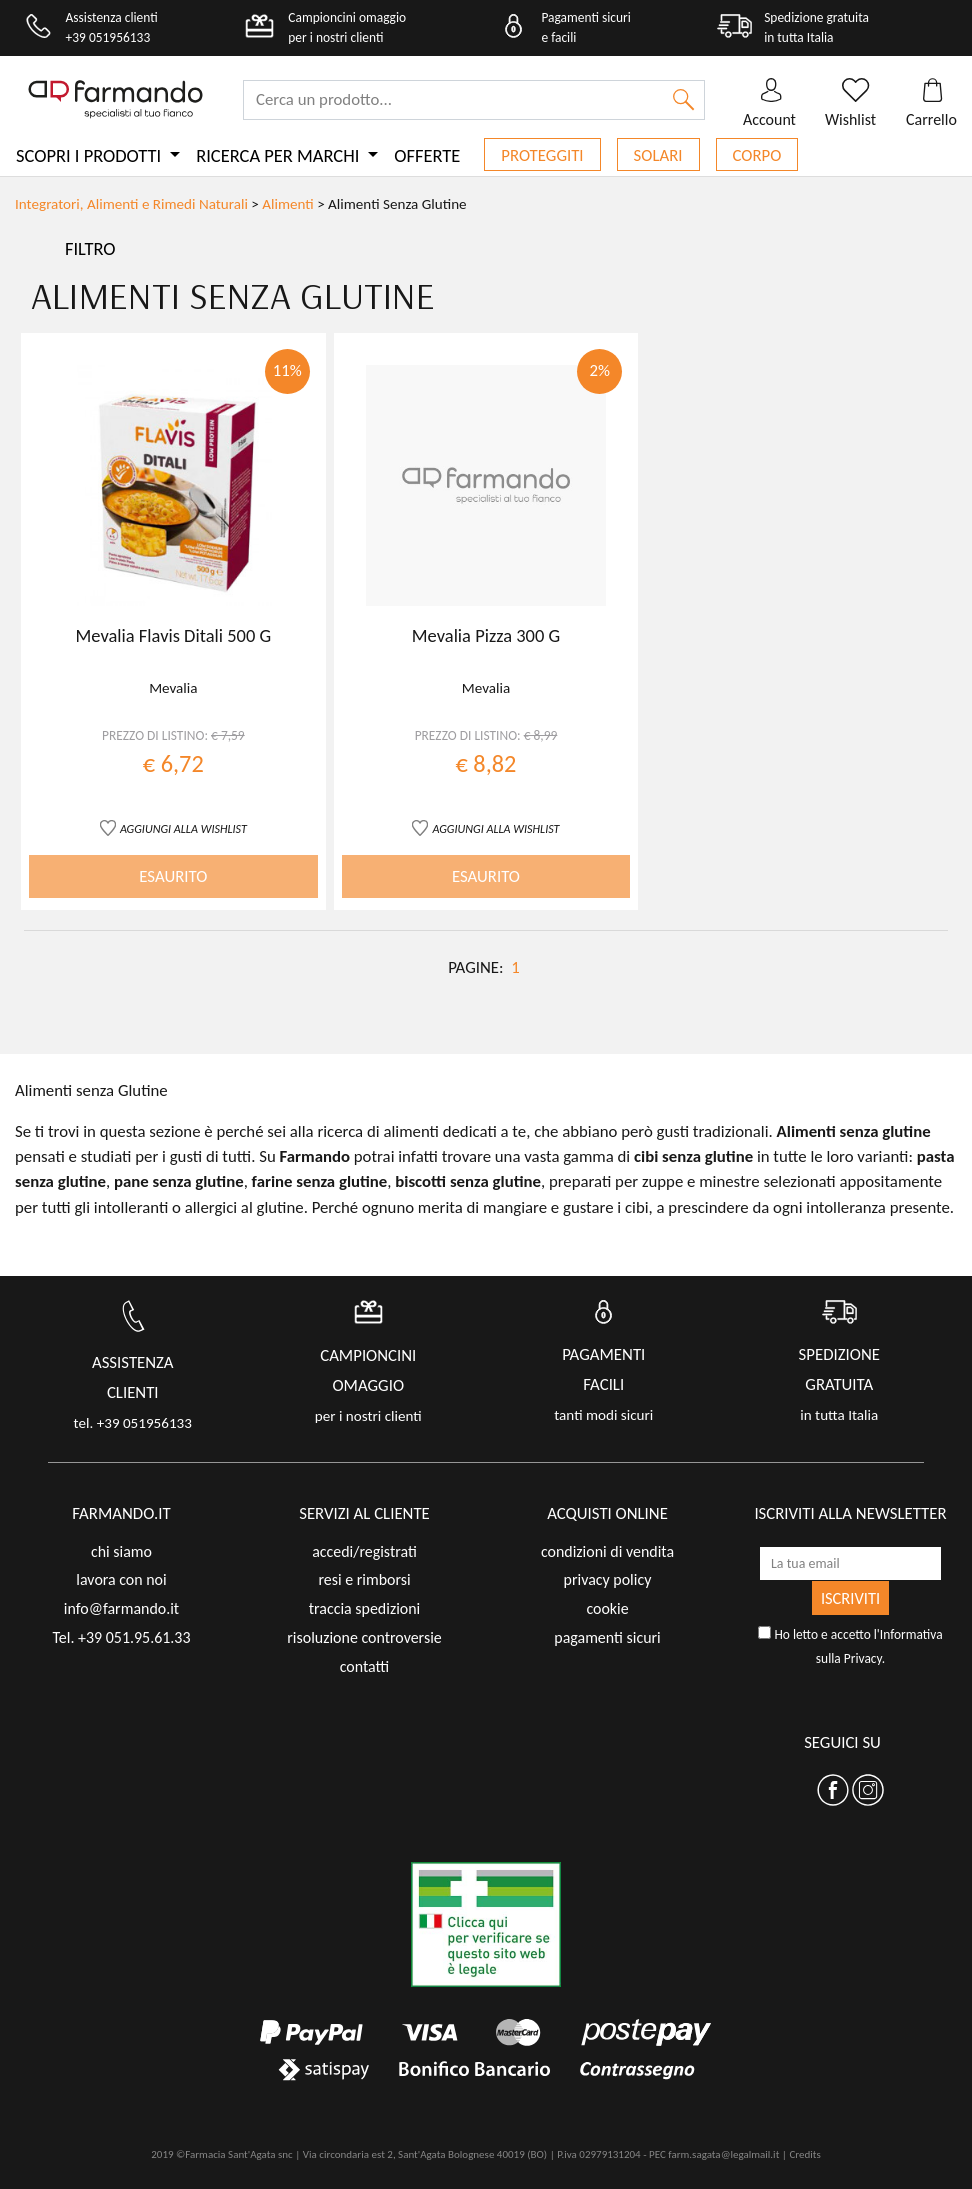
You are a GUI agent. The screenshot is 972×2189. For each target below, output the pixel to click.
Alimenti (287, 204)
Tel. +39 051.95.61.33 (121, 1637)
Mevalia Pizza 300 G (486, 635)
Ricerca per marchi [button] (279, 155)
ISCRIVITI (850, 1598)
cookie (607, 1608)
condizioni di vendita (607, 1551)
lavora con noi (121, 1579)
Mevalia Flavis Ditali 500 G (174, 635)
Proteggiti (542, 155)
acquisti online (607, 1513)
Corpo (757, 155)
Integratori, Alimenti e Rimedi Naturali (133, 204)
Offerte (427, 155)
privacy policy (608, 1579)
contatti (365, 1666)
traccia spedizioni (365, 1608)
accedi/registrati (364, 1551)
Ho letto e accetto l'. (850, 1646)
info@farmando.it (121, 1608)
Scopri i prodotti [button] (90, 155)
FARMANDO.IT (121, 1513)
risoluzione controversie (364, 1637)
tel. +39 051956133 (133, 1423)
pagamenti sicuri (607, 1637)
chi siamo (121, 1551)
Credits (804, 2154)
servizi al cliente (364, 1513)
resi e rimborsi (364, 1579)
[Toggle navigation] (486, 249)
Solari (658, 155)
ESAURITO (173, 876)
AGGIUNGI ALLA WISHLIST (183, 828)
